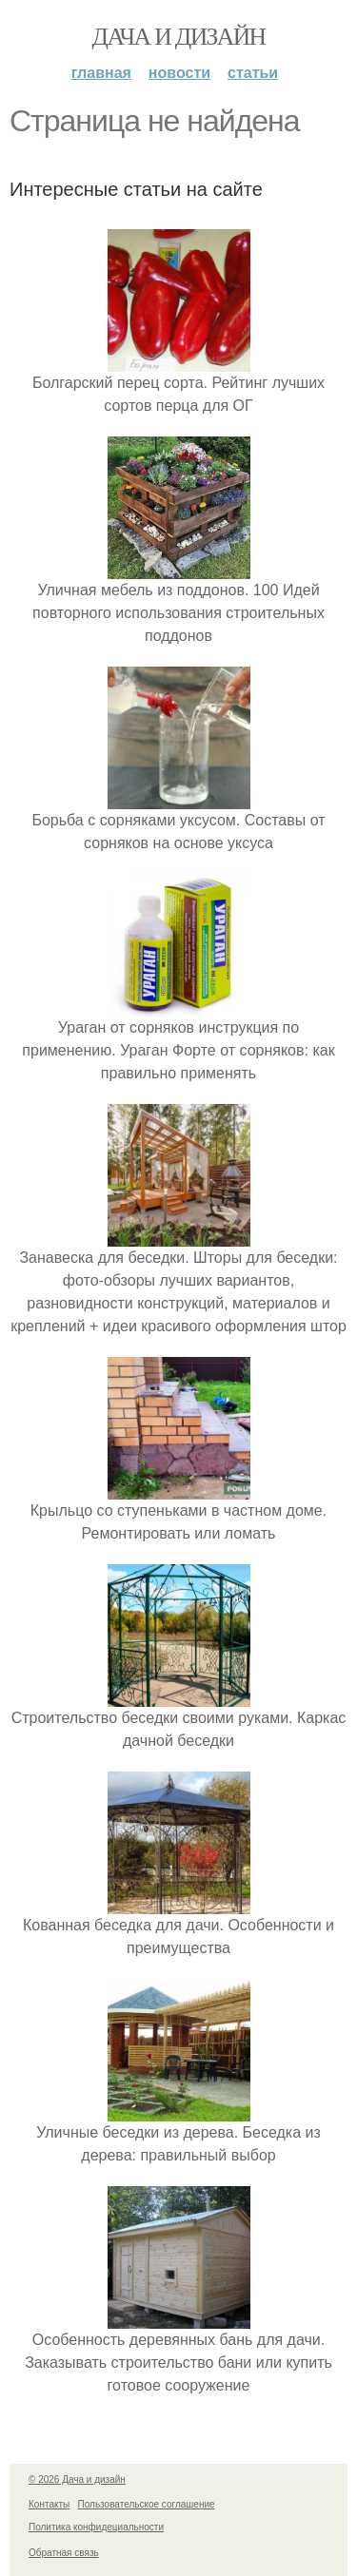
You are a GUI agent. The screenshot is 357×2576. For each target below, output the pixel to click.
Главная (101, 73)
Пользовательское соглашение (146, 2504)
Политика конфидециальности (96, 2527)
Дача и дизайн (179, 36)
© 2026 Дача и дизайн (77, 2479)
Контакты (49, 2504)
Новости (179, 73)
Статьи (253, 73)
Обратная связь (64, 2552)
